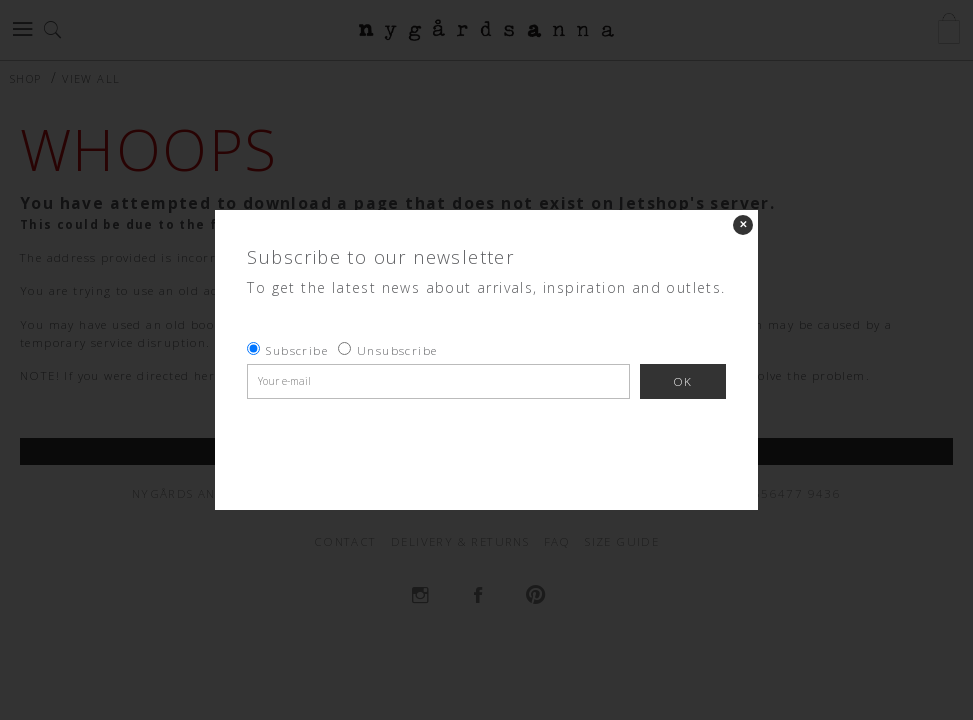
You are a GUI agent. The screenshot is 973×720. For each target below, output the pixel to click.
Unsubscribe (397, 350)
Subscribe (297, 350)
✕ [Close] (743, 224)
